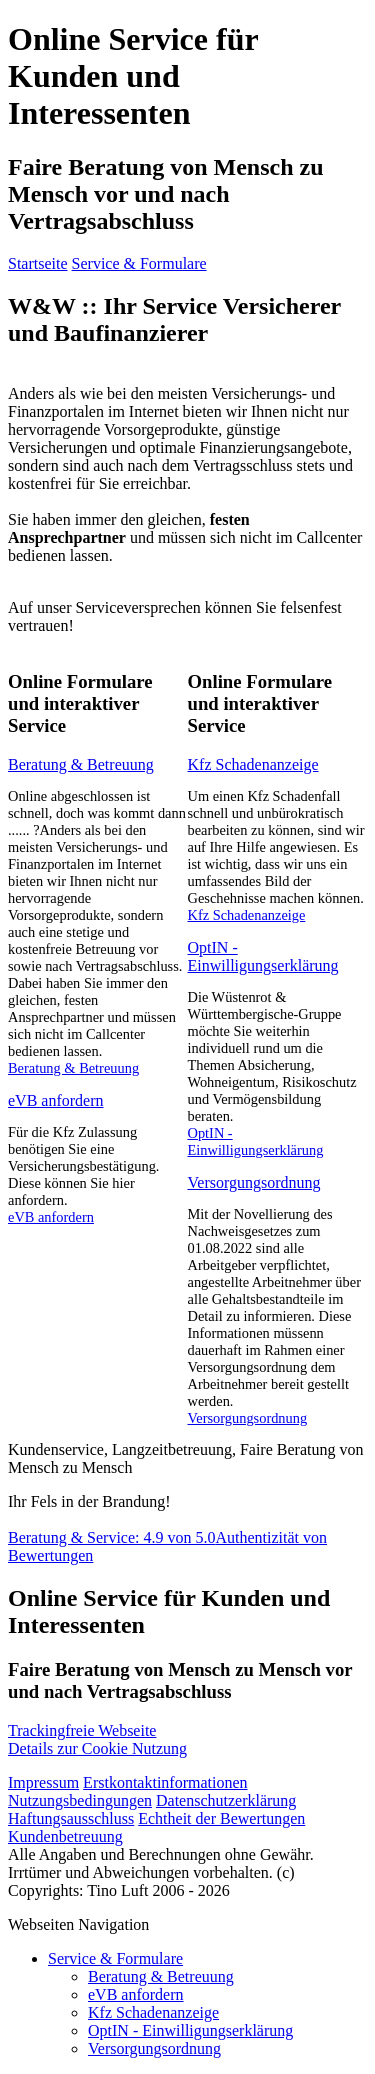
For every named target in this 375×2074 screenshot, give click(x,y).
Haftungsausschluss (71, 1818)
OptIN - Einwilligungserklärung (263, 956)
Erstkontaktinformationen (165, 1782)
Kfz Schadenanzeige (253, 764)
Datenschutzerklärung (226, 1800)
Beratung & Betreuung (81, 764)
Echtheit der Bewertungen (221, 1818)
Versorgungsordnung (254, 1182)
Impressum (43, 1782)
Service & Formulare (139, 263)
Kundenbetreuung (65, 1836)
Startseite (38, 263)
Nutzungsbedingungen (80, 1800)
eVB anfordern (56, 1100)
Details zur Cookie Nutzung (97, 1739)
